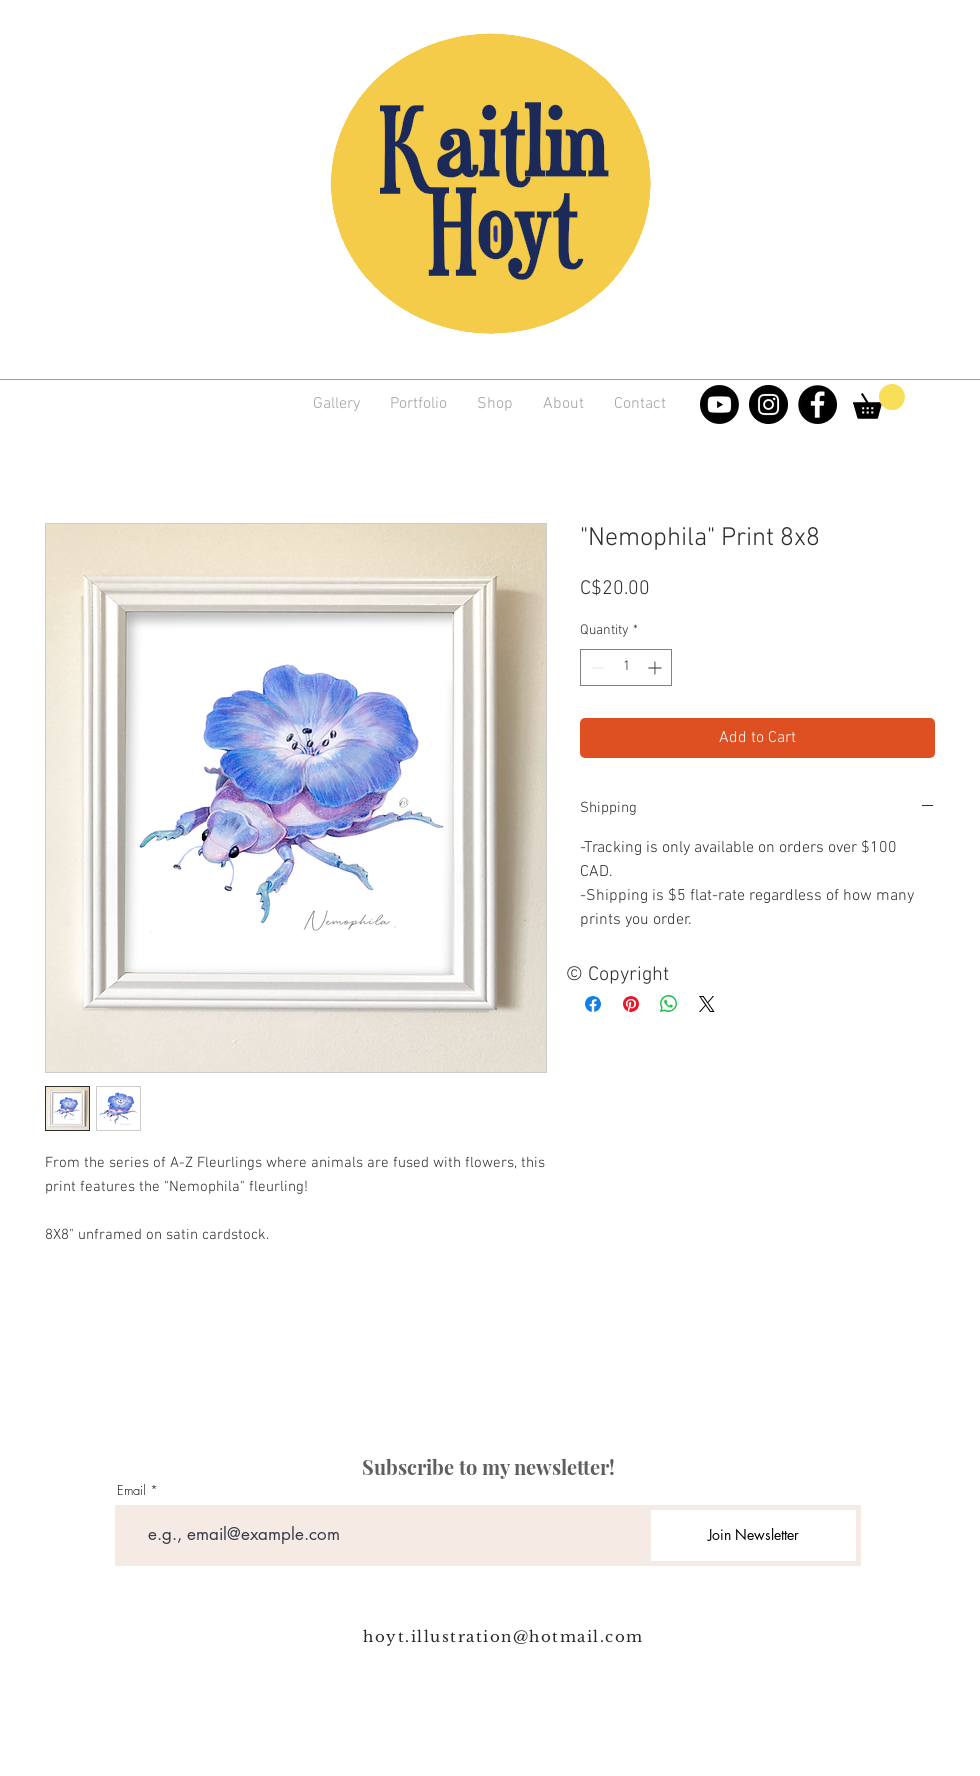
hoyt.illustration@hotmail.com (503, 1636)
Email (131, 1490)
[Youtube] (719, 404)
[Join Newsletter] (753, 1535)
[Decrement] (595, 667)
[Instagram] (768, 404)
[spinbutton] (626, 667)
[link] (879, 401)
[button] (418, 404)
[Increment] (656, 667)
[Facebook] (817, 404)
